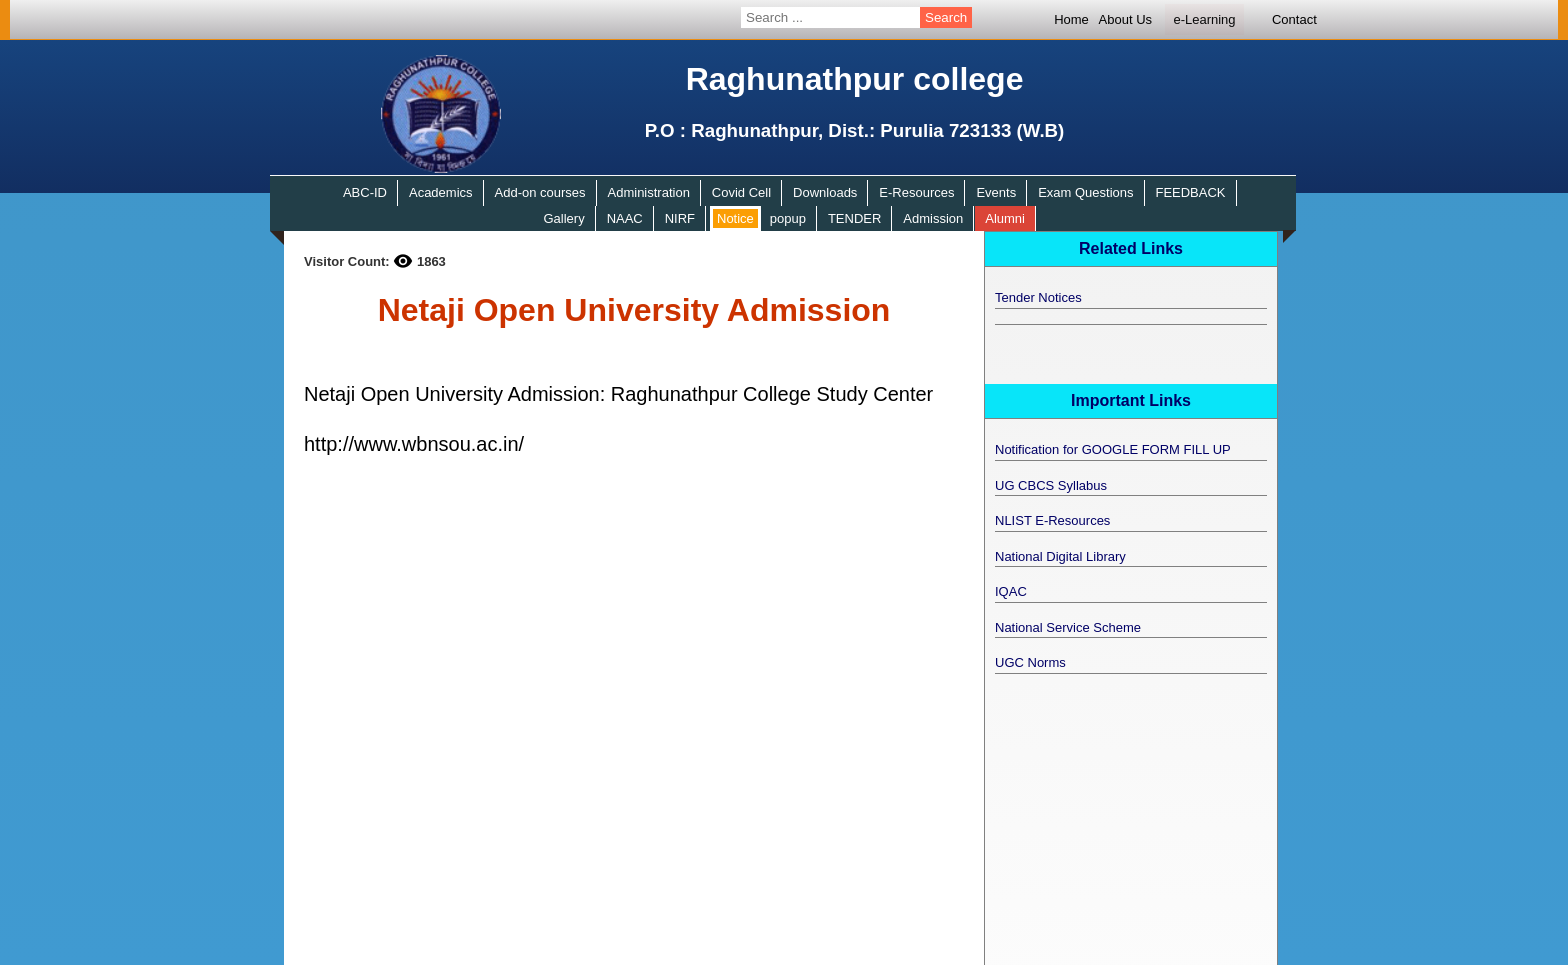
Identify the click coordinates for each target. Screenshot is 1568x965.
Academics (441, 192)
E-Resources (916, 192)
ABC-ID (365, 192)
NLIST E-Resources (1052, 520)
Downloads (825, 192)
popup (788, 218)
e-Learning (1204, 19)
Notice (735, 218)
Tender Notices (1038, 297)
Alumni (1005, 218)
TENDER (854, 218)
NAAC (625, 218)
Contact (1294, 19)
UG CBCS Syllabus (1051, 485)
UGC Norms (1030, 662)
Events (996, 192)
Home (1071, 19)
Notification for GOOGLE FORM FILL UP (1113, 449)
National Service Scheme (1068, 627)
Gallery (563, 218)
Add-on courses (540, 192)
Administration (649, 192)
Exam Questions (1085, 192)
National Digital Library (1060, 556)
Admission (933, 218)
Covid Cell (741, 192)
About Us (1125, 19)
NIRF (680, 218)
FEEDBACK (1190, 192)
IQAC (1011, 591)
